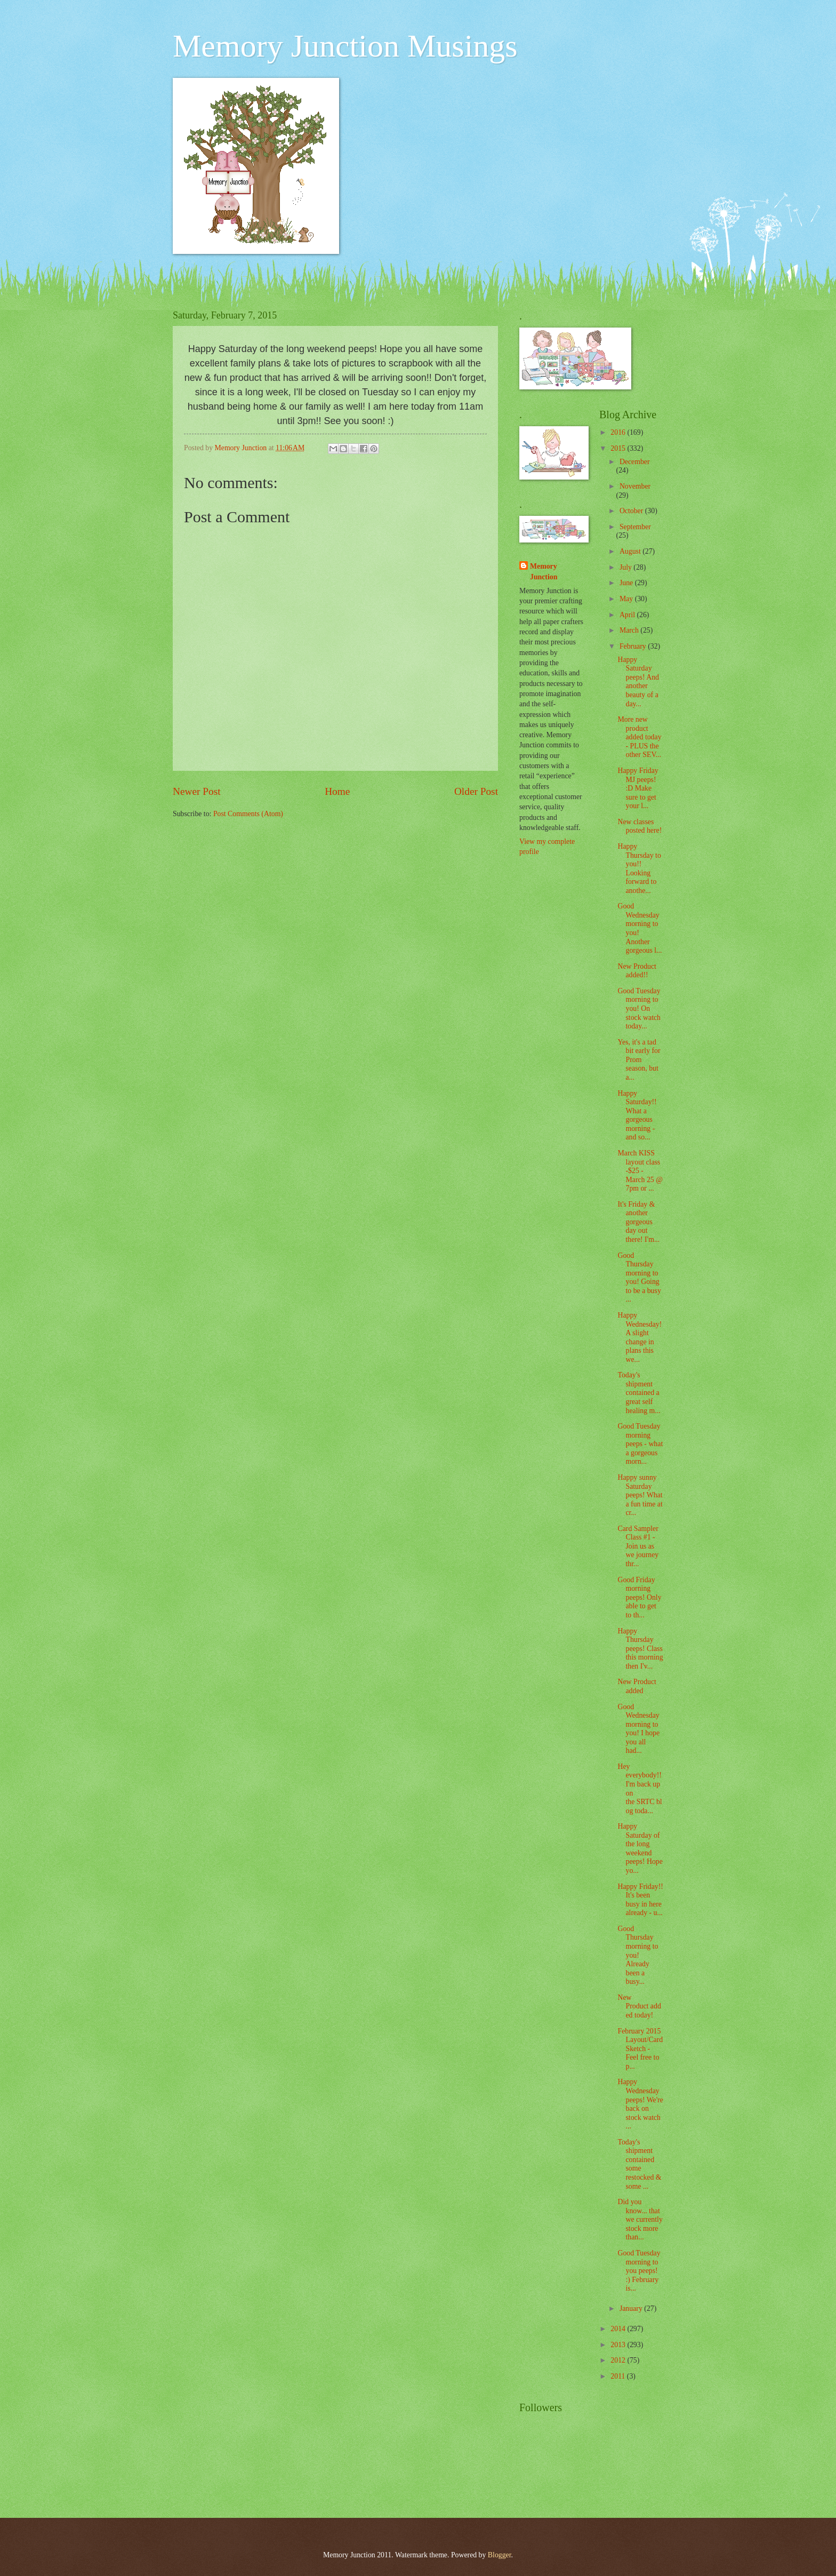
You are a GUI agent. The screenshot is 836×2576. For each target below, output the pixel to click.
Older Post (476, 791)
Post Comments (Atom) (248, 814)
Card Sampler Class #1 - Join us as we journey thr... (637, 1546)
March (630, 630)
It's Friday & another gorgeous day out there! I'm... (638, 1221)
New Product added (636, 1686)
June (627, 583)
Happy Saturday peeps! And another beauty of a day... (637, 682)
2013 (618, 2345)
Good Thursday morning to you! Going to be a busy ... (639, 1277)
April (628, 615)
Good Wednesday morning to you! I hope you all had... (638, 1729)
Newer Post (197, 791)
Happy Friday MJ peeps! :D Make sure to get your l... (637, 788)
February (634, 646)
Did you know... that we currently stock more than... (639, 2219)
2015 (618, 448)
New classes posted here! (639, 826)
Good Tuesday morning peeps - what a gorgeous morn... (640, 1443)
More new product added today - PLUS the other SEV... (639, 737)
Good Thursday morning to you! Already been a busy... (637, 1955)
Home (337, 791)
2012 (618, 2360)
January (632, 2308)
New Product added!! (636, 970)
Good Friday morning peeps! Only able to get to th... (639, 1597)
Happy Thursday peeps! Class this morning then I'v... (640, 1648)
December (635, 462)
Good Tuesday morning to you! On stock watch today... (639, 1008)
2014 (618, 2329)
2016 (618, 432)
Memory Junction (543, 571)
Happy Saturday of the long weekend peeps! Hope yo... (639, 1848)
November (635, 486)
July (626, 567)
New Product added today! (639, 2006)
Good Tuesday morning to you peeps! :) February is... (638, 2270)
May (627, 599)
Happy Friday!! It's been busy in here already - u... (640, 1900)
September (635, 527)
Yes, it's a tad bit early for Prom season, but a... (638, 1059)
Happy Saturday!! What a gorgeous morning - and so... (636, 1115)
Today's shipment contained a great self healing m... (638, 1392)
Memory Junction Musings (345, 45)
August (631, 551)
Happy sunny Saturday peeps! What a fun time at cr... (639, 1495)
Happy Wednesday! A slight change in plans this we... (639, 1337)
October (632, 511)
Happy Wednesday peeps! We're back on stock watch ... (640, 2104)
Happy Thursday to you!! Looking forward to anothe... (639, 868)
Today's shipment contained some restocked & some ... (639, 2164)
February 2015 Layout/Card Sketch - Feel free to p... (640, 2048)
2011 (618, 2376)
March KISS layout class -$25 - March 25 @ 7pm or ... (639, 1170)
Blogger (499, 2555)
